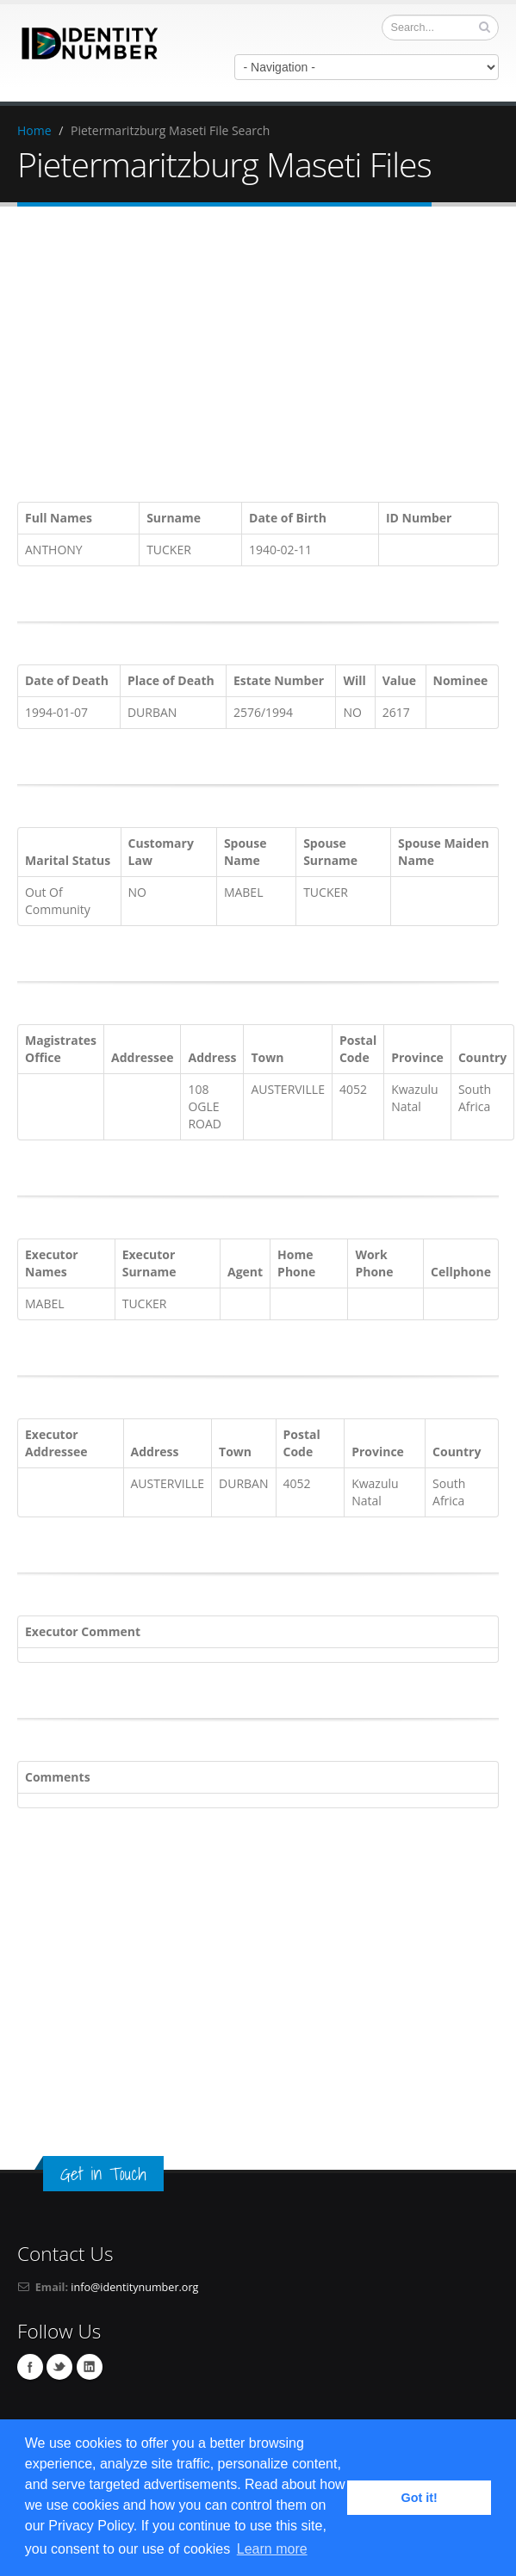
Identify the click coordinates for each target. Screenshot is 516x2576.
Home (34, 130)
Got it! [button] (419, 2498)
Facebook (30, 2367)
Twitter (59, 2367)
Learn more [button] (272, 2549)
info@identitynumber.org (134, 2287)
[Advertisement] (266, 357)
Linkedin (90, 2367)
